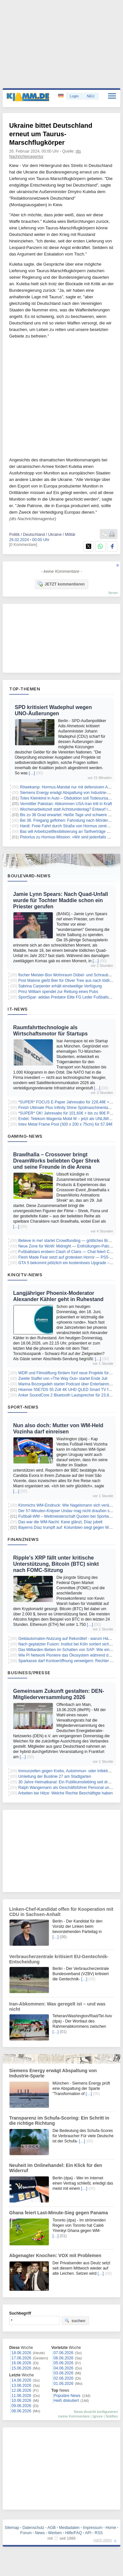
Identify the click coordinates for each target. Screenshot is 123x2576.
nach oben (102, 2540)
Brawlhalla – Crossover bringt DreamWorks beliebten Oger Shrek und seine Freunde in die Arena (56, 1161)
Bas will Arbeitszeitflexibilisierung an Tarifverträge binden (69, 831)
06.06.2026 (63, 2358)
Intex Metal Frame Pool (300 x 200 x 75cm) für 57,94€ (65, 1124)
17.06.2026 (21, 2358)
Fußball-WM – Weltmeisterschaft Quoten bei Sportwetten (68, 1516)
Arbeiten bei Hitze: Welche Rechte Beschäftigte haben (65, 1793)
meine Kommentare (74, 2416)
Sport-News (23, 1407)
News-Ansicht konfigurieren (96, 2412)
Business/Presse (29, 1672)
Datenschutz (33, 2527)
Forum (26, 2533)
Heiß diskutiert (66, 2400)
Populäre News (67, 2395)
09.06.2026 (21, 2405)
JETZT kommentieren (61, 583)
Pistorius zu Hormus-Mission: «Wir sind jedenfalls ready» (69, 837)
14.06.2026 (21, 2380)
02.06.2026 (63, 2378)
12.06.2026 (21, 2390)
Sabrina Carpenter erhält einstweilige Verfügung (60, 986)
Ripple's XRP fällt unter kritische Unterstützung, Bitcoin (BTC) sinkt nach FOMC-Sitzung (56, 1564)
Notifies (112, 2416)
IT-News (18, 1009)
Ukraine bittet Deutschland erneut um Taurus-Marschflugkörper (50, 134)
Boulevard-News (29, 875)
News (40, 2533)
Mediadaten (69, 2527)
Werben (55, 2533)
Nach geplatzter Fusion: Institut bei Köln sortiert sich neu (67, 1644)
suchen (74, 2320)
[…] (32, 773)
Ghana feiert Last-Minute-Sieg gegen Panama (58, 2212)
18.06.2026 (21, 2353)
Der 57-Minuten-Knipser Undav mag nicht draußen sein (66, 1511)
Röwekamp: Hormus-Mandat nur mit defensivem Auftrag (69, 787)
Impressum (92, 2527)
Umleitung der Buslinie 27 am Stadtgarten (54, 1776)
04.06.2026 (63, 2368)
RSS (99, 2533)
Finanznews (23, 1539)
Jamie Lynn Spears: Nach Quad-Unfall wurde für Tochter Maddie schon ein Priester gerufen (60, 900)
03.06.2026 (63, 2373)
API (88, 2533)
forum (113, 593)
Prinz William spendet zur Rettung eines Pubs (58, 991)
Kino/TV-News (25, 1274)
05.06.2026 (63, 2363)
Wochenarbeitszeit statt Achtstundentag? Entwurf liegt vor (70, 809)
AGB (51, 2527)
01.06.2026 (63, 2383)
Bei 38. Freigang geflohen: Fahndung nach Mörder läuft (68, 820)
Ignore (97, 2416)
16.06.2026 (21, 2363)
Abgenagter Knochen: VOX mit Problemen (55, 2255)
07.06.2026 (63, 2353)
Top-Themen (24, 688)
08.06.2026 (21, 2411)
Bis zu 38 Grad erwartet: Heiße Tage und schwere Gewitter (71, 815)
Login (74, 96)
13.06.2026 (21, 2385)
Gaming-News (25, 1136)
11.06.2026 (21, 2395)
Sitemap (12, 2527)
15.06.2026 (21, 2368)
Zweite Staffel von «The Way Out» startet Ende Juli (62, 1378)
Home (111, 2527)
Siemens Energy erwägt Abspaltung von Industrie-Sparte (69, 792)
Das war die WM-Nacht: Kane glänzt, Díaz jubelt (60, 1522)
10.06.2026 (21, 2400)
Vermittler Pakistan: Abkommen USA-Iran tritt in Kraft (66, 803)
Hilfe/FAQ (73, 2533)
